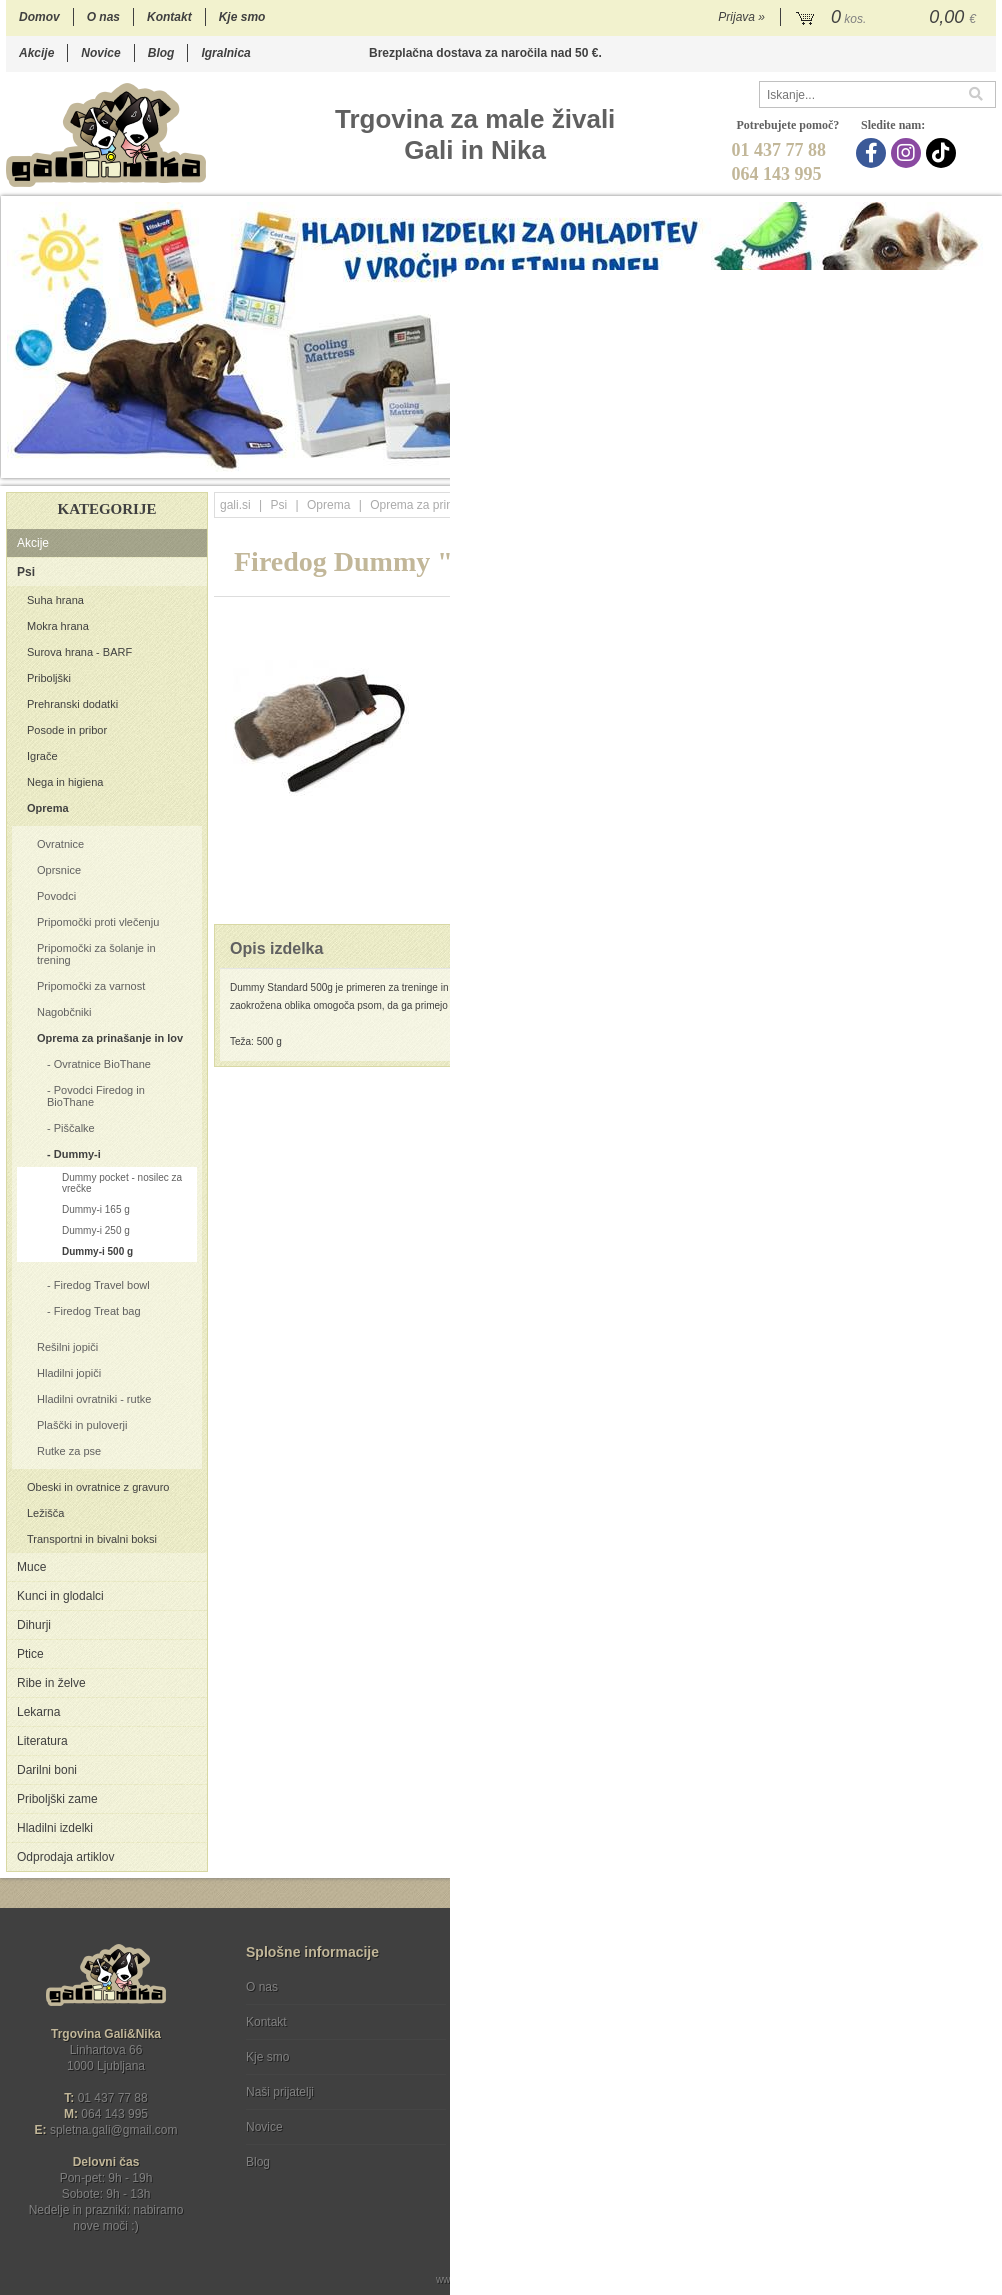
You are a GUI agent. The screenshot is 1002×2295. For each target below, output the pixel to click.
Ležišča (45, 1513)
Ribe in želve (51, 1683)
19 (924, 462)
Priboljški (49, 678)
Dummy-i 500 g (97, 1251)
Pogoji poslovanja (533, 1987)
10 (744, 462)
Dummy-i (77, 1154)
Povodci (56, 896)
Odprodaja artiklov (65, 1857)
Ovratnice (60, 844)
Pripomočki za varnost (91, 986)
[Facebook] (873, 153)
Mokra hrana (58, 626)
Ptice (30, 1654)
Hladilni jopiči (69, 1373)
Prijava (741, 17)
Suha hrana (55, 600)
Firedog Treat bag (97, 1311)
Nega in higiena (65, 782)
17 (884, 462)
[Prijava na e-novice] (977, 2004)
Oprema (48, 808)
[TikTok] (943, 153)
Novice (100, 53)
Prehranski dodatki (72, 704)
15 (844, 462)
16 (864, 462)
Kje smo (242, 17)
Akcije (36, 53)
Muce (31, 1567)
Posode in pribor (67, 730)
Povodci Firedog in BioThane (96, 1096)
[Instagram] (908, 153)
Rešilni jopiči (67, 1347)
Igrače (42, 756)
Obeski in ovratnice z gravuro (98, 1487)
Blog (161, 53)
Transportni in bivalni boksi (92, 1539)
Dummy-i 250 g (96, 1230)
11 (764, 462)
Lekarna (38, 1712)
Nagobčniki (64, 1012)
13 (804, 462)
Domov (39, 17)
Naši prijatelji (280, 2092)
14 (824, 462)
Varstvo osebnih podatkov (554, 2022)
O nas (103, 17)
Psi (26, 572)
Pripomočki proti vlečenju (98, 922)
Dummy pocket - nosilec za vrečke (122, 1183)
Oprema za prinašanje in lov (110, 1038)
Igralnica (225, 53)
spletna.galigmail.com (114, 2130)
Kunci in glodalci (60, 1596)
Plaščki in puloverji (82, 1425)
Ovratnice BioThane (102, 1064)
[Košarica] (888, 18)
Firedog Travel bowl (102, 1285)
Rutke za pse (69, 1451)
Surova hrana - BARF (79, 652)
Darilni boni (47, 1770)
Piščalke (74, 1128)
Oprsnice (59, 870)
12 (784, 462)
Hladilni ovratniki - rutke (94, 1399)
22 (984, 462)
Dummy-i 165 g (96, 1209)
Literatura (42, 1741)
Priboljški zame (57, 1799)
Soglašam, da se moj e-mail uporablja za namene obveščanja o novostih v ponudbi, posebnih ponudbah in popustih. (861, 2068)
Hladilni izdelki (55, 1828)
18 (904, 462)
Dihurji (34, 1625)
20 (944, 462)
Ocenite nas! (543, 2154)
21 (964, 462)
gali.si (235, 505)
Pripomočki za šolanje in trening (96, 954)
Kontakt (169, 17)
